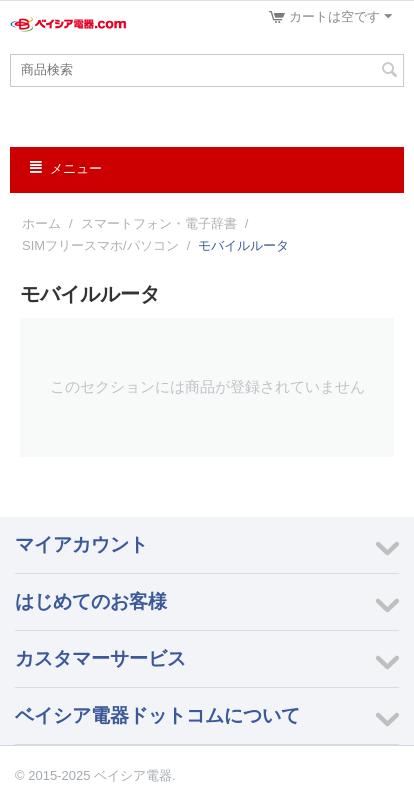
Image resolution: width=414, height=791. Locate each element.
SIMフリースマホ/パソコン (100, 245)
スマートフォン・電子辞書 (159, 223)
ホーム (41, 223)
